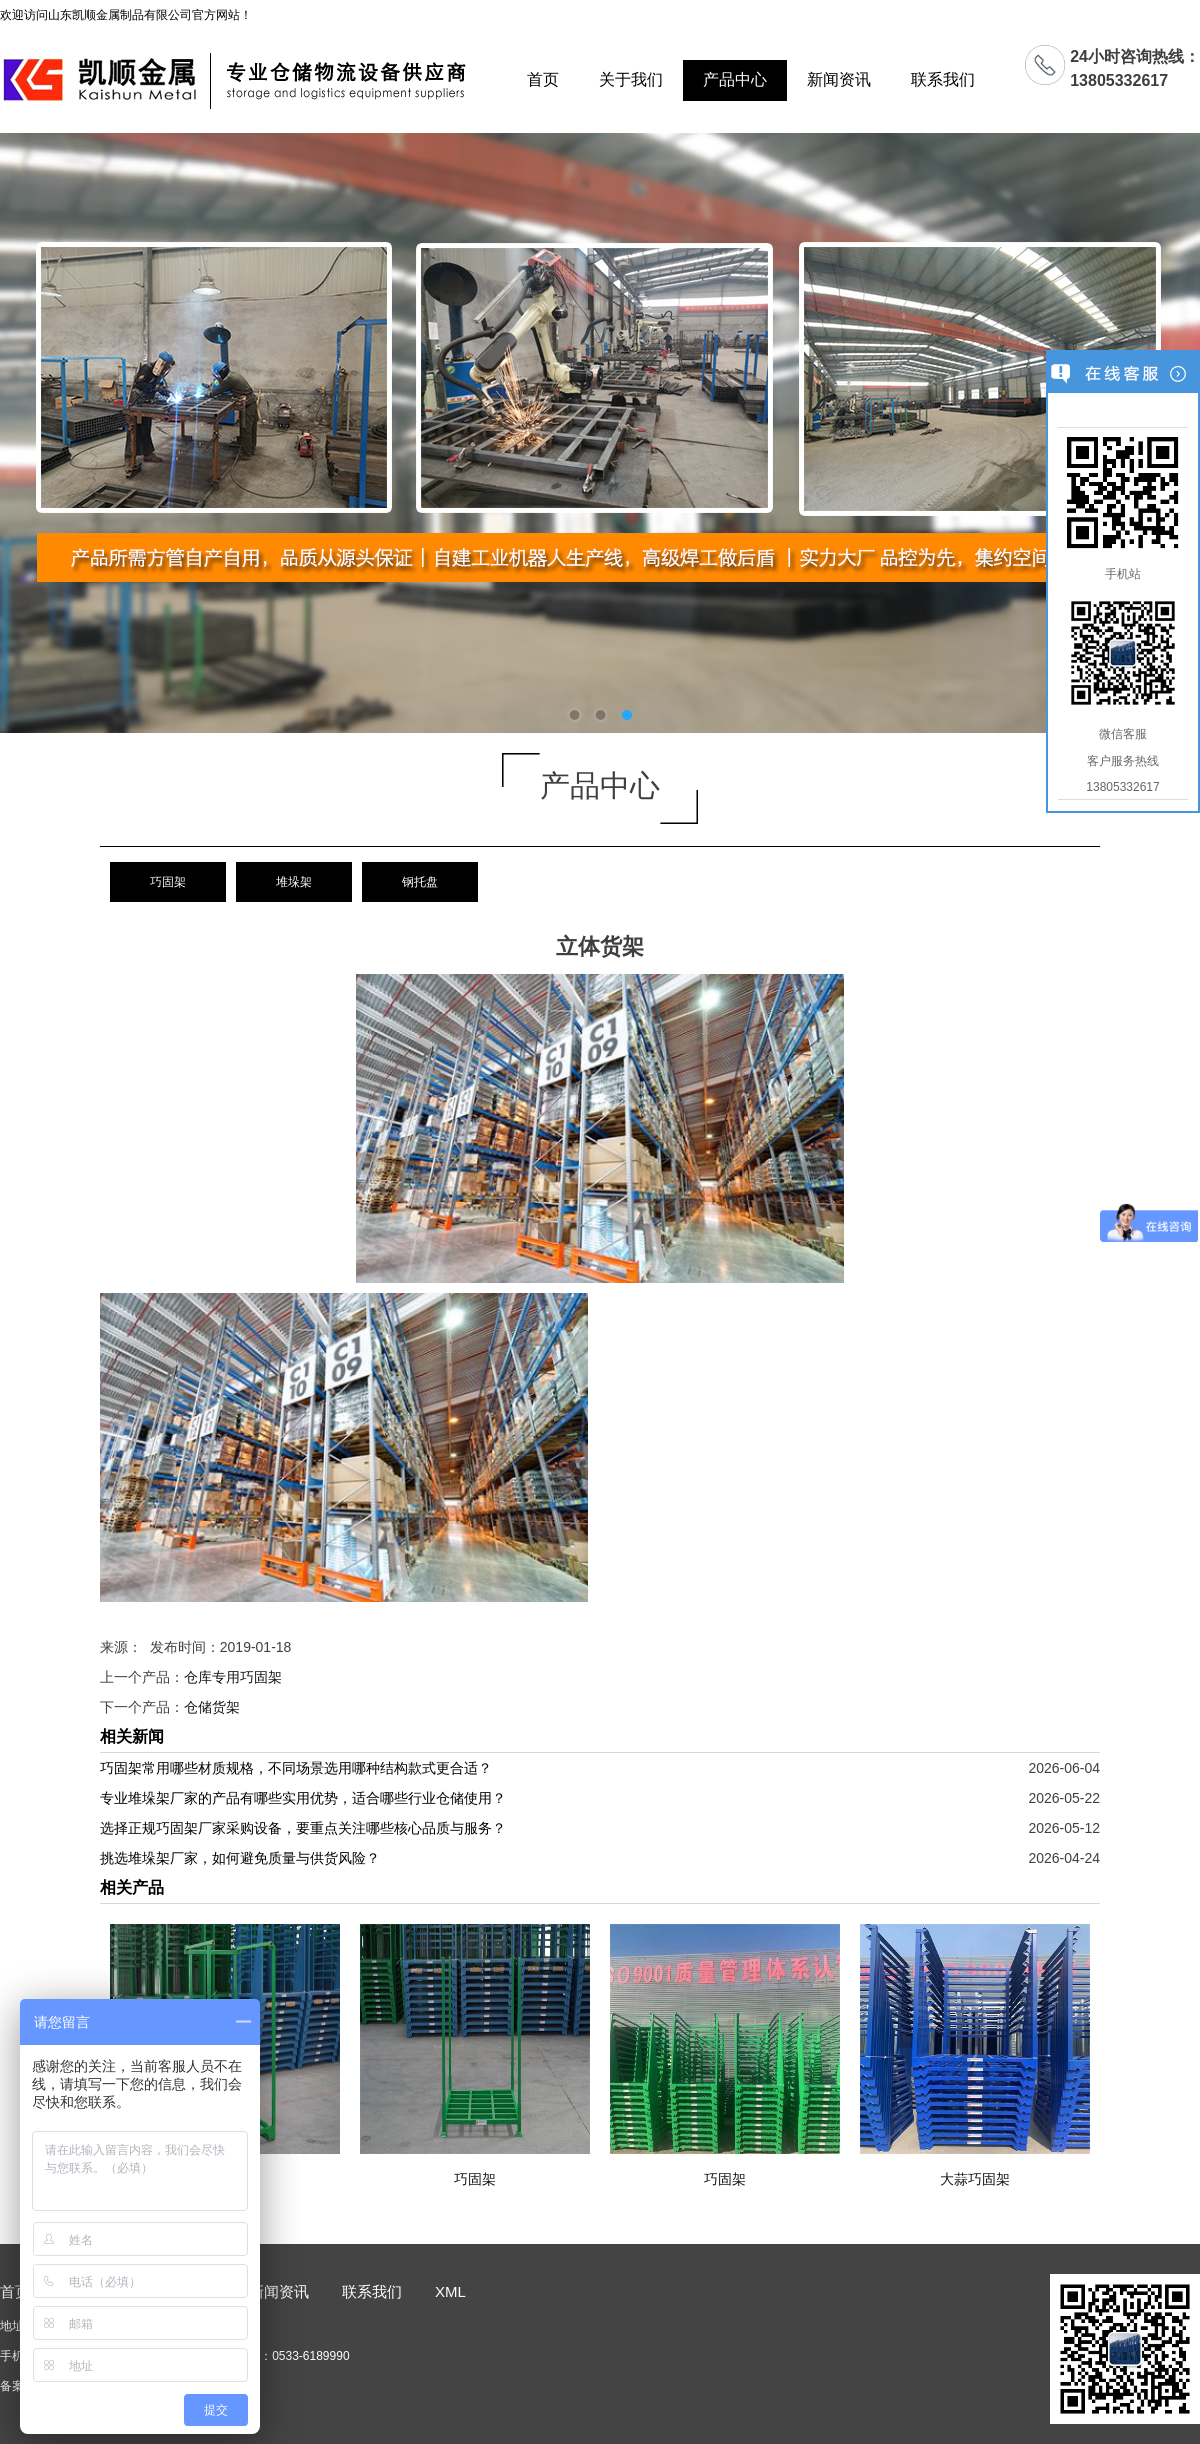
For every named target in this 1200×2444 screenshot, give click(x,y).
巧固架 (168, 882)
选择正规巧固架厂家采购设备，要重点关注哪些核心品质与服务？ (303, 1828)
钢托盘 (420, 882)
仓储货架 (212, 1707)
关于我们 (631, 79)
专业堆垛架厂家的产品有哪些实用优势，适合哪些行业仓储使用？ (303, 1798)
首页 (543, 79)
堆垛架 (294, 882)
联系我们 (943, 79)
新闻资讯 (839, 79)
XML (450, 2291)
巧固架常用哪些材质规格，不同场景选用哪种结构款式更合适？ (296, 1768)
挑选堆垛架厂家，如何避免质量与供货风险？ (240, 1858)
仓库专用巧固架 (233, 1677)
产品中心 (735, 79)
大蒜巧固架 (975, 2179)
